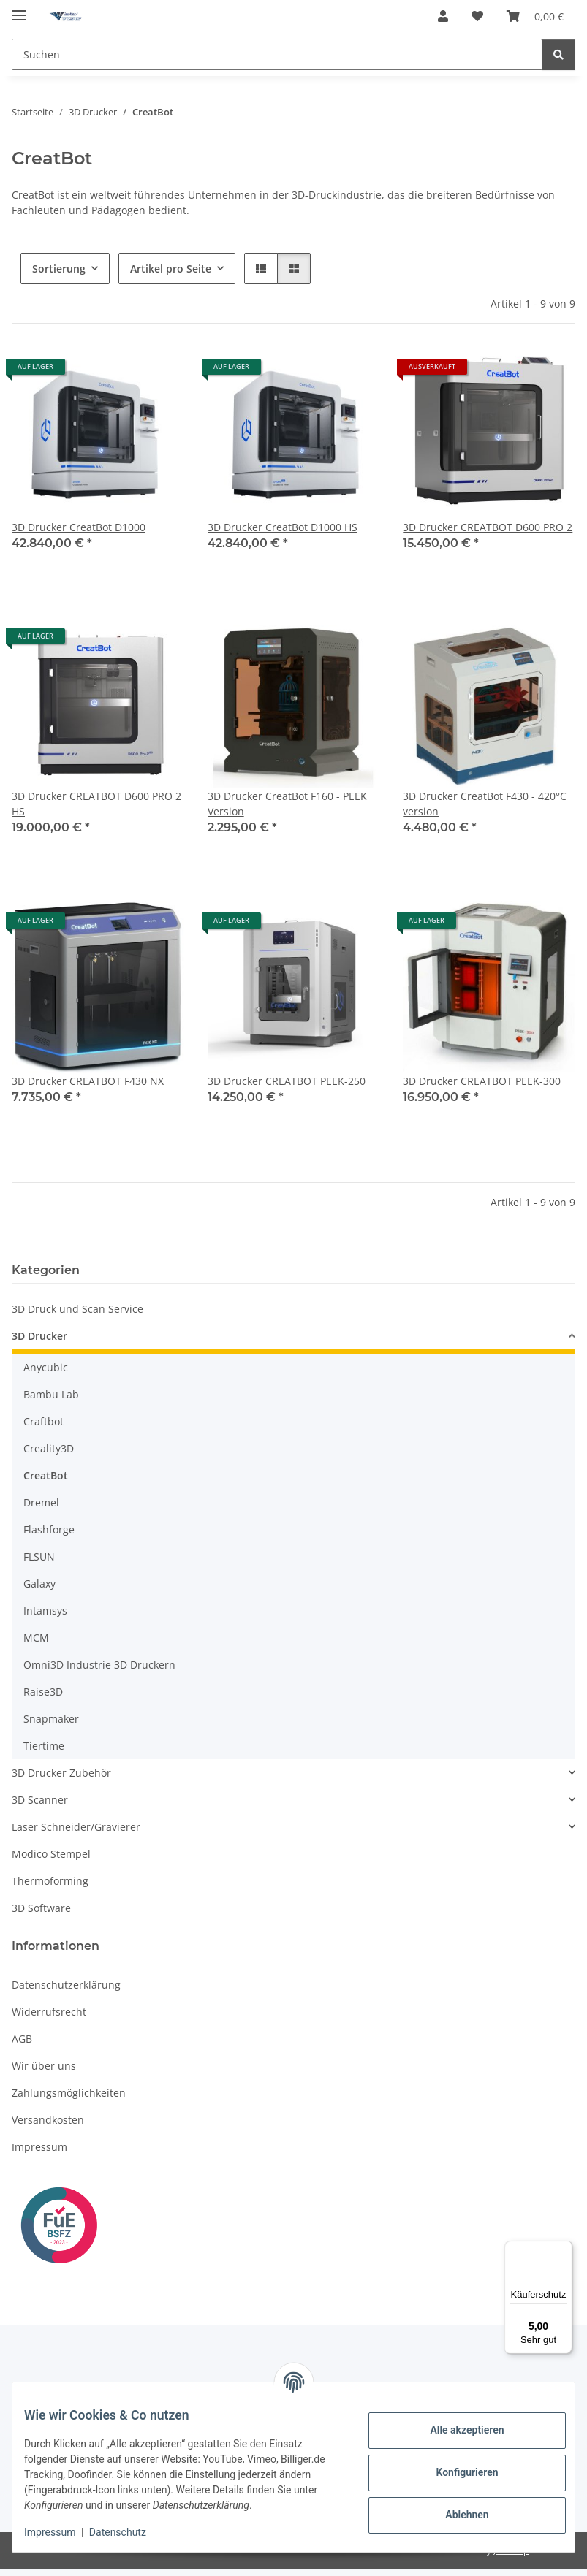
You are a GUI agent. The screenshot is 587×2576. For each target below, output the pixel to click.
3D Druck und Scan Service (77, 1309)
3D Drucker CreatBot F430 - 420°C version (485, 803)
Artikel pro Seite (170, 268)
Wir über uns (44, 2066)
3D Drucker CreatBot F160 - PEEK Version (287, 803)
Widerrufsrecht (49, 2012)
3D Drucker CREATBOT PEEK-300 (482, 1081)
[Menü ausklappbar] (19, 9)
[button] (443, 16)
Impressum (61, 2532)
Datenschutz (129, 2532)
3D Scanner (40, 1800)
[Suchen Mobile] (277, 54)
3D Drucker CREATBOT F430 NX (88, 1081)
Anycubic (45, 1367)
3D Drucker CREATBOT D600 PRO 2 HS (96, 803)
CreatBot (45, 1475)
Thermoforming (50, 1881)
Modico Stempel (51, 1854)
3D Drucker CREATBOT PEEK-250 (287, 1081)
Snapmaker (51, 1719)
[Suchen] (558, 54)
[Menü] (563, 2249)
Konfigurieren (455, 2465)
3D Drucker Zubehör (61, 1773)
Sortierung (59, 268)
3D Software (41, 1908)
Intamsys (45, 1610)
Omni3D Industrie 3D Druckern (99, 1665)
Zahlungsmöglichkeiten (69, 2093)
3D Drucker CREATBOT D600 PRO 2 (487, 527)
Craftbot (43, 1421)
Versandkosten (48, 2120)
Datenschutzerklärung (66, 1985)
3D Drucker (39, 1336)
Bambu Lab (51, 1394)
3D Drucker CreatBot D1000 (78, 527)
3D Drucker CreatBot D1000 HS (282, 527)
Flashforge (49, 1529)
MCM (36, 1638)
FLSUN (39, 1556)
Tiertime (43, 1746)
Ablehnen (455, 2507)
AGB (22, 2039)
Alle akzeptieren (455, 2422)
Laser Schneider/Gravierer (76, 1827)
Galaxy (39, 1583)
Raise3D (43, 1692)
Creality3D (48, 1448)
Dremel (41, 1502)
